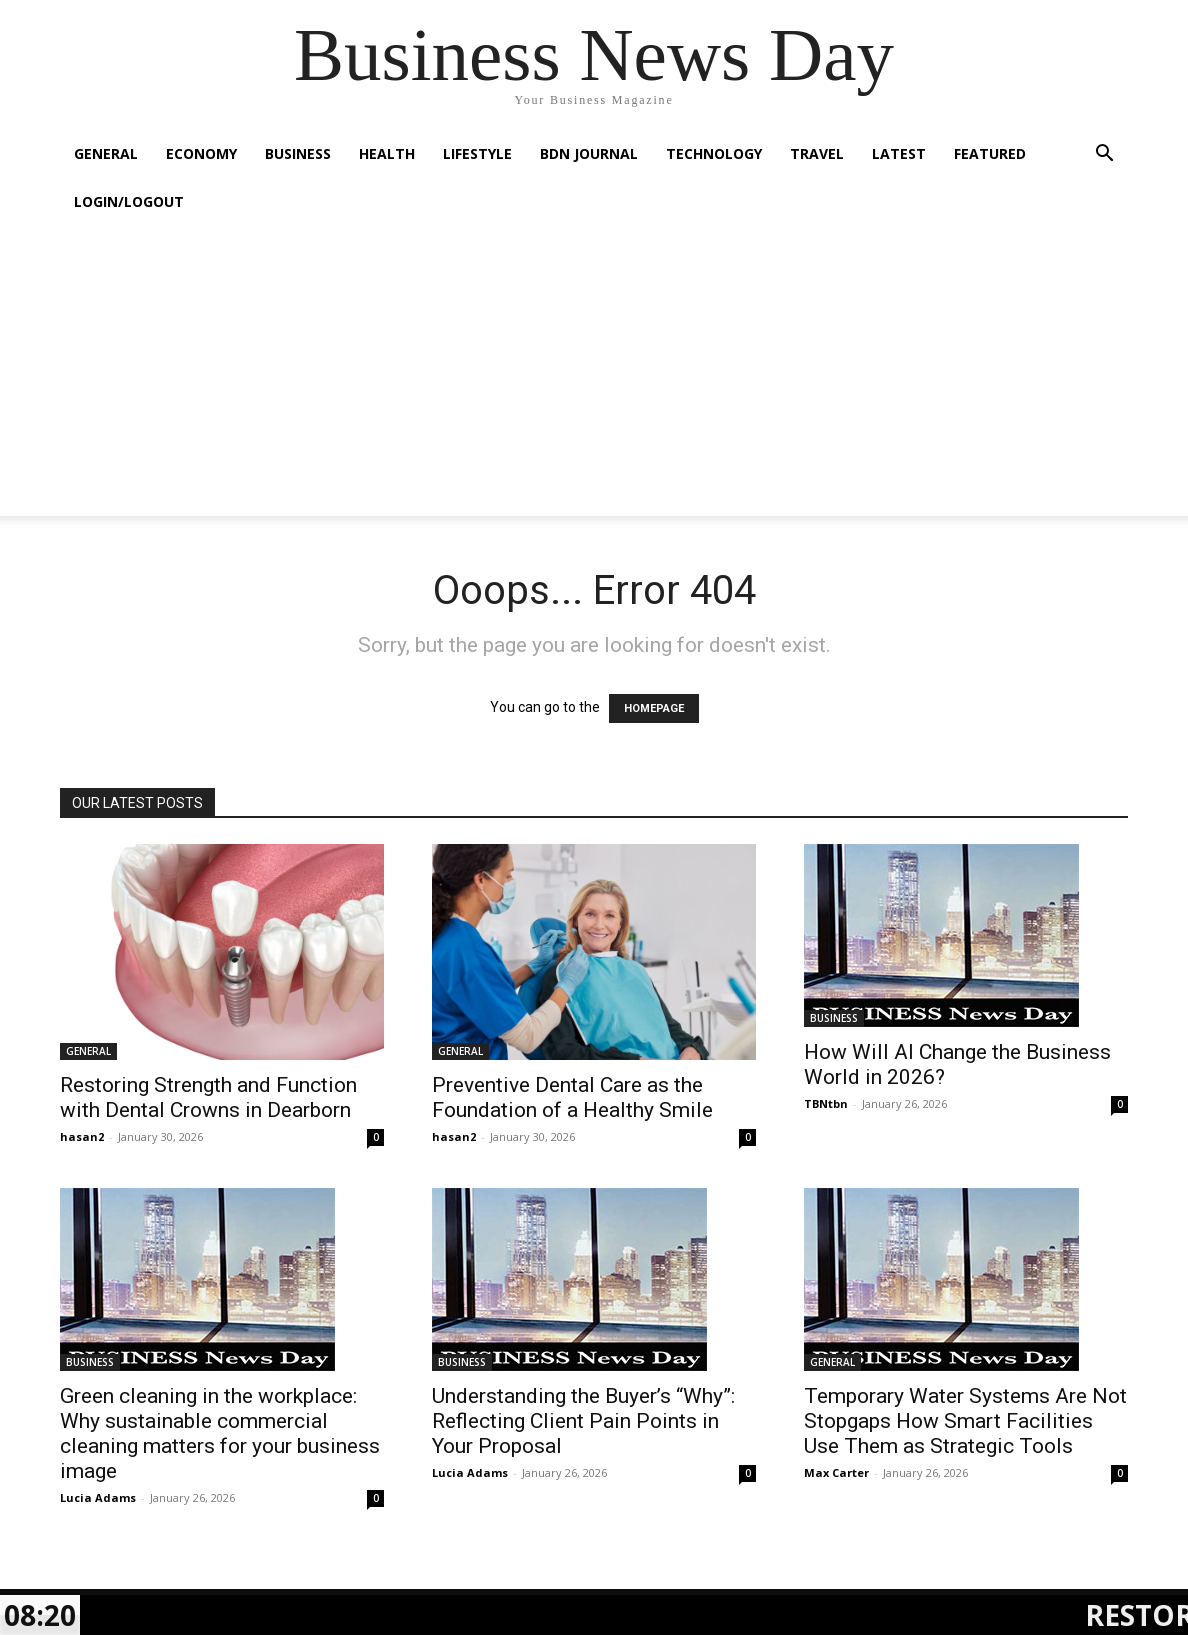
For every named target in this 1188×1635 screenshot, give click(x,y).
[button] (1104, 155)
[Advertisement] (594, 376)
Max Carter (836, 1472)
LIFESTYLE (477, 153)
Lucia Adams (98, 1497)
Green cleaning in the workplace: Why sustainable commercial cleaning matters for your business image (220, 1433)
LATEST (899, 153)
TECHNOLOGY (714, 153)
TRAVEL (817, 153)
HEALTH (387, 153)
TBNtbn (826, 1103)
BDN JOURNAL (589, 153)
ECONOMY (201, 153)
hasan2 (82, 1136)
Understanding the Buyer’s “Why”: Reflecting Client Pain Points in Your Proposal (583, 1421)
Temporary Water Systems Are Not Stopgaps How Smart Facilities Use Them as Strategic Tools (965, 1421)
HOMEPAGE (654, 708)
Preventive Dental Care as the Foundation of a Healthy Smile (572, 1097)
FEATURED (990, 153)
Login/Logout (129, 201)
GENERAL (106, 153)
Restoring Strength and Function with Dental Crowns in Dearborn (208, 1097)
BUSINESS (298, 153)
